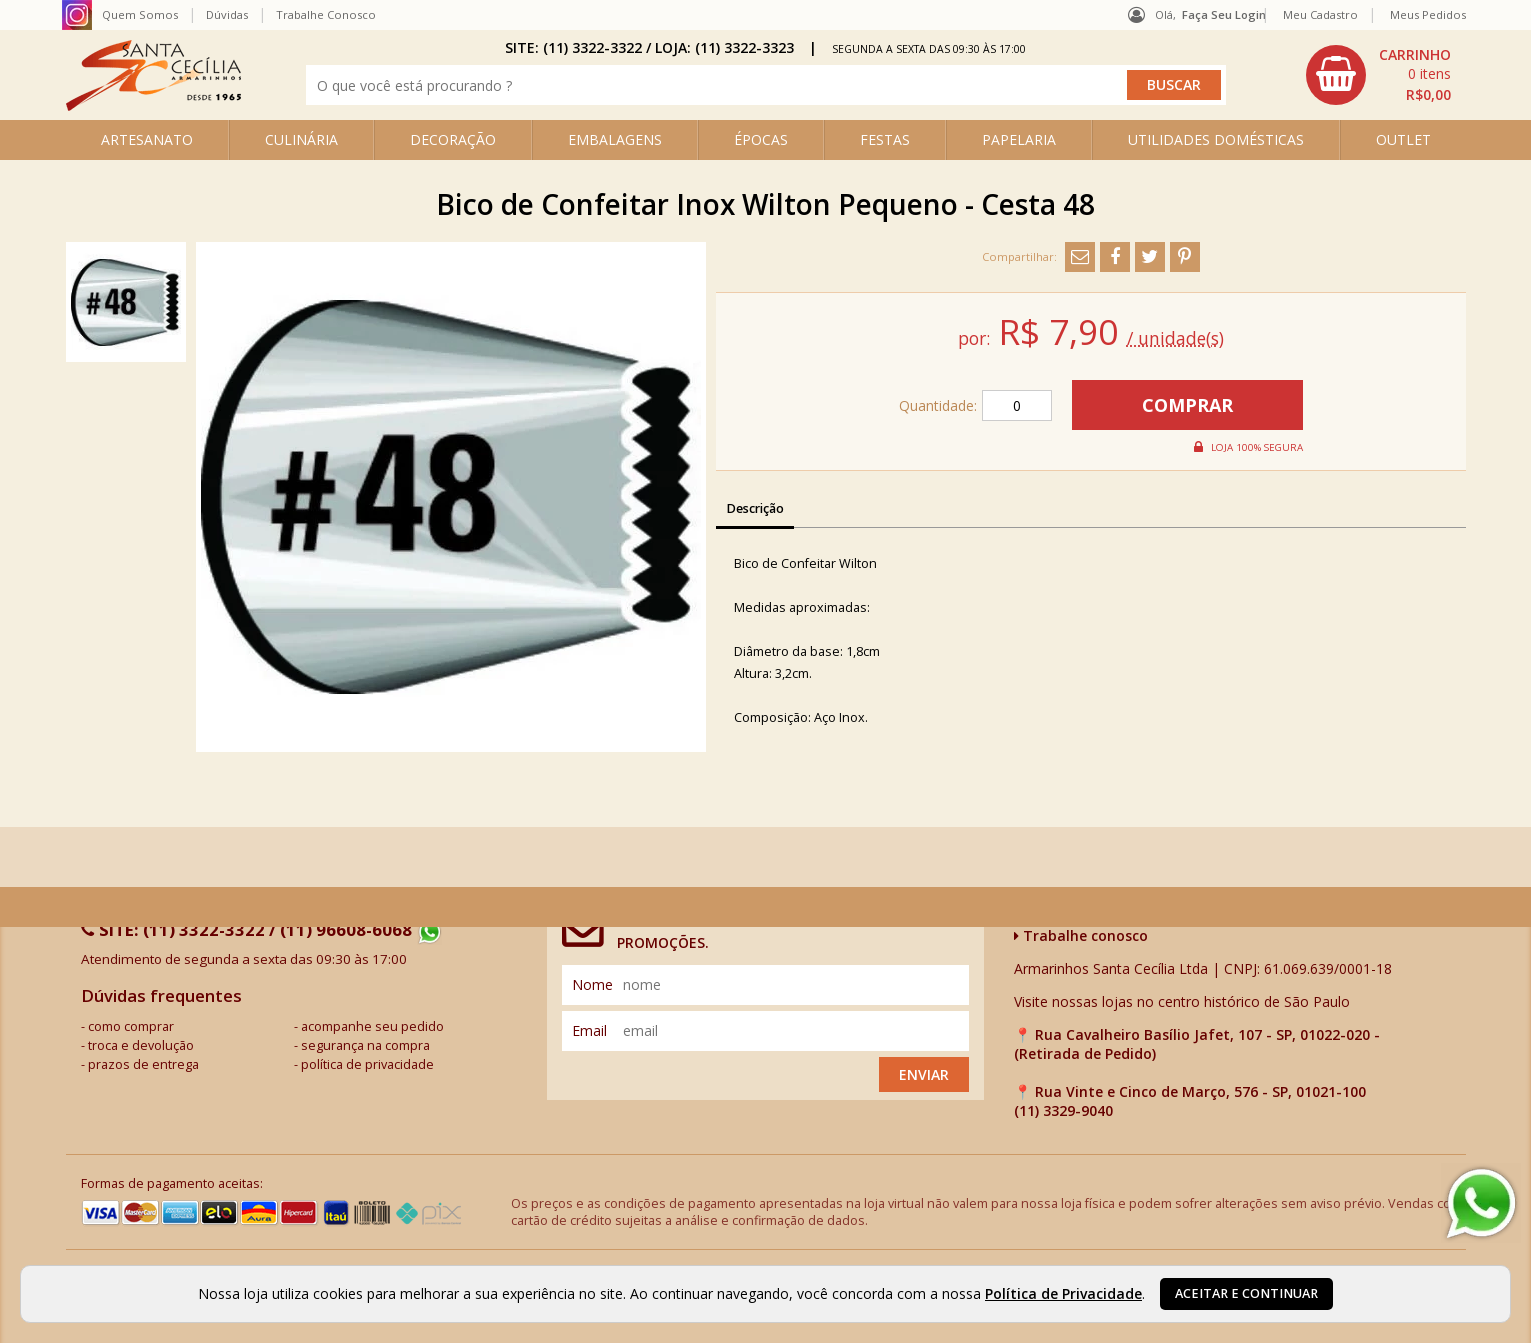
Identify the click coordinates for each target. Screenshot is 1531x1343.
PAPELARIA (1019, 139)
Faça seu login (1224, 14)
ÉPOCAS (761, 139)
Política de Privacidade (1063, 1293)
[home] (153, 105)
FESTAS (885, 139)
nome (592, 984)
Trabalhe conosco (1081, 935)
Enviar (924, 1074)
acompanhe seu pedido (372, 1026)
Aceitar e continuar (1246, 1293)
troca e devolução (141, 1045)
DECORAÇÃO (453, 139)
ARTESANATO (147, 139)
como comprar (131, 1026)
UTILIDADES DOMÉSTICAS (1216, 139)
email (589, 1030)
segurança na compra (365, 1045)
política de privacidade (367, 1064)
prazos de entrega (143, 1064)
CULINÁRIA (301, 139)
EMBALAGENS (615, 139)
